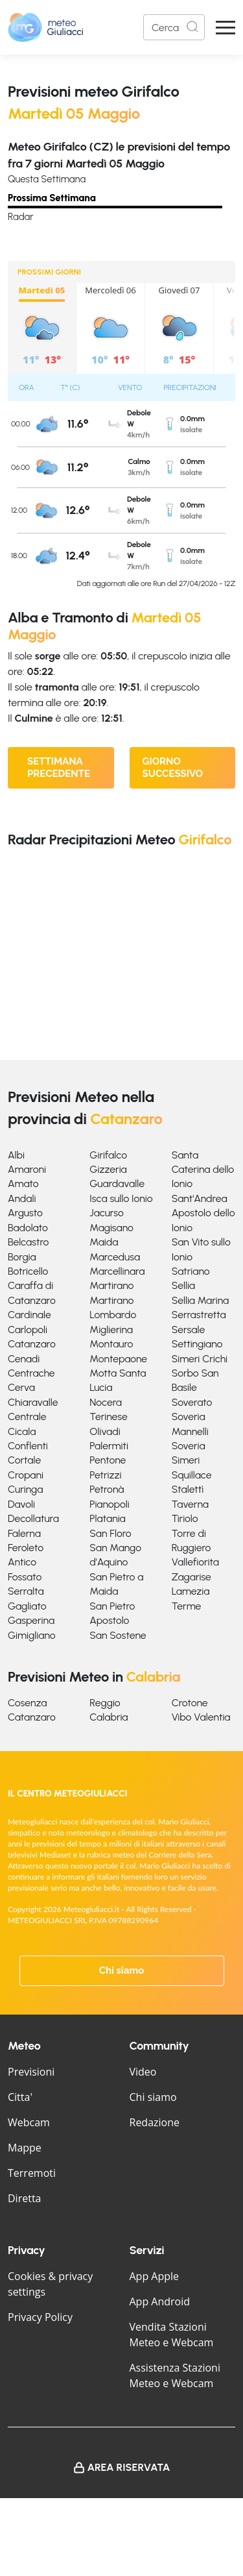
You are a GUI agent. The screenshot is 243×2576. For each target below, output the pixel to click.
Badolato (28, 1227)
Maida (103, 1242)
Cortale (24, 1460)
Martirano (111, 1285)
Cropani (25, 1475)
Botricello (28, 1271)
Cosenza (27, 1703)
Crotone (190, 1703)
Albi (16, 1155)
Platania (107, 1518)
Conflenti (28, 1446)
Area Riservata (128, 2467)
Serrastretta (199, 1314)
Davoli (21, 1504)
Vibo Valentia (201, 1717)
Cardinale (29, 1314)
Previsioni (31, 2072)
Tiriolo (185, 1518)
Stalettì (187, 1489)
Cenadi (24, 1359)
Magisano (111, 1227)
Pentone (107, 1460)
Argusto (25, 1213)
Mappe (24, 2148)
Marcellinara (117, 1271)
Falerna (24, 1533)
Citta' (20, 2097)
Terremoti (32, 2173)
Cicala (22, 1431)
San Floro (110, 1533)
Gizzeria (107, 1169)
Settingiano (197, 1344)
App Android (160, 2301)
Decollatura (33, 1518)
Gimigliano (32, 1635)
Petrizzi (105, 1475)
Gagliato (27, 1606)
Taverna (190, 1504)
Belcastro (28, 1242)
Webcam (29, 2122)
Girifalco (108, 1155)
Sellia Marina (200, 1300)
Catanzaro (32, 1344)
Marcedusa (114, 1257)
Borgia (22, 1257)
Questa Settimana (47, 179)
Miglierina (111, 1329)
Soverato (192, 1402)
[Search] (174, 27)
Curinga (25, 1489)
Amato (23, 1183)
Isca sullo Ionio (120, 1198)
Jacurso (106, 1213)
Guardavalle (117, 1183)
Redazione (155, 2122)
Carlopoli (27, 1329)
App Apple (154, 2276)
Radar (21, 217)
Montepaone (118, 1359)
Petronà (106, 1489)
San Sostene (117, 1635)
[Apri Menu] (225, 27)
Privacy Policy (40, 2317)
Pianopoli (109, 1504)
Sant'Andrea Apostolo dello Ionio (203, 1213)
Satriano (191, 1271)
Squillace (192, 1475)
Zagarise (191, 1577)
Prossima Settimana (52, 198)
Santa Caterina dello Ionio (203, 1169)
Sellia (183, 1285)
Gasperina (31, 1620)
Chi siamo (122, 1970)
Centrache (31, 1373)
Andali (22, 1198)
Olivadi (104, 1431)
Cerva (21, 1387)
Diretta (24, 2198)
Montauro (111, 1344)
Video (143, 2072)
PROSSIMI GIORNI (49, 271)
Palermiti (108, 1446)
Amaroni (27, 1169)
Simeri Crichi (199, 1359)
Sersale (188, 1329)
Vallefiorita (195, 1562)
